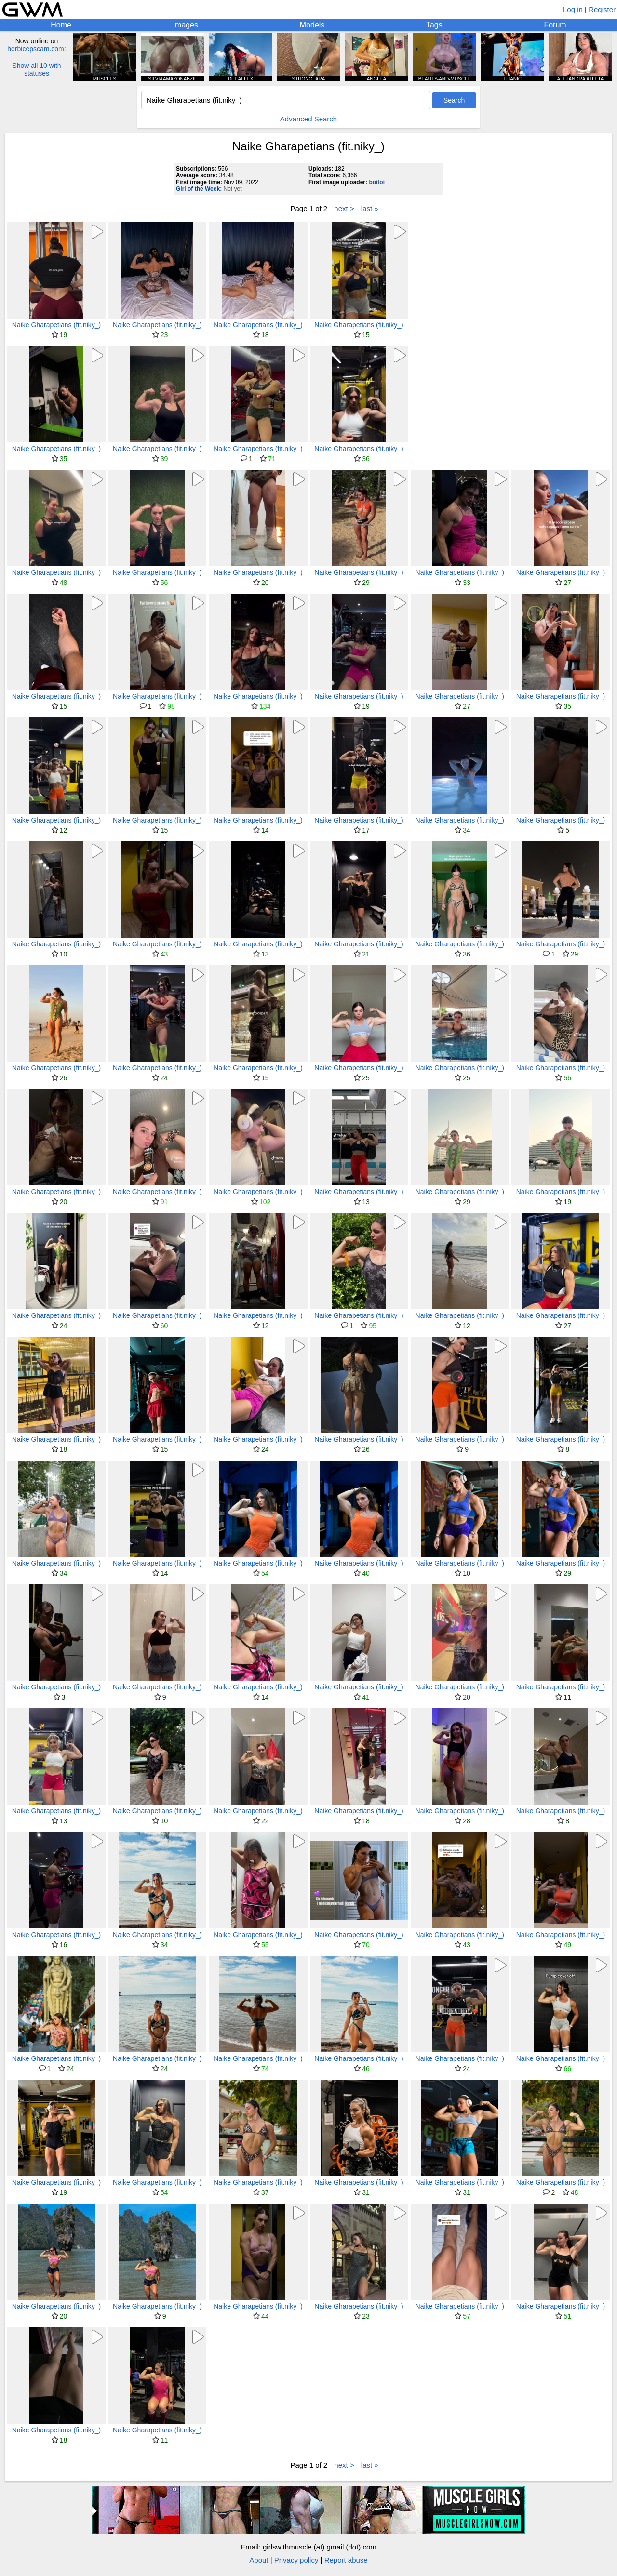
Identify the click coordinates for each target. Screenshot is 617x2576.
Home (61, 25)
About (258, 2560)
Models (312, 25)
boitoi (377, 182)
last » (369, 208)
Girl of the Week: (199, 189)
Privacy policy (296, 2560)
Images (185, 25)
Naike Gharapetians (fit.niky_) (56, 325)
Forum (555, 25)
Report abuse (346, 2560)
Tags (434, 25)
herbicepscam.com (35, 49)
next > (344, 208)
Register (602, 9)
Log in (573, 9)
